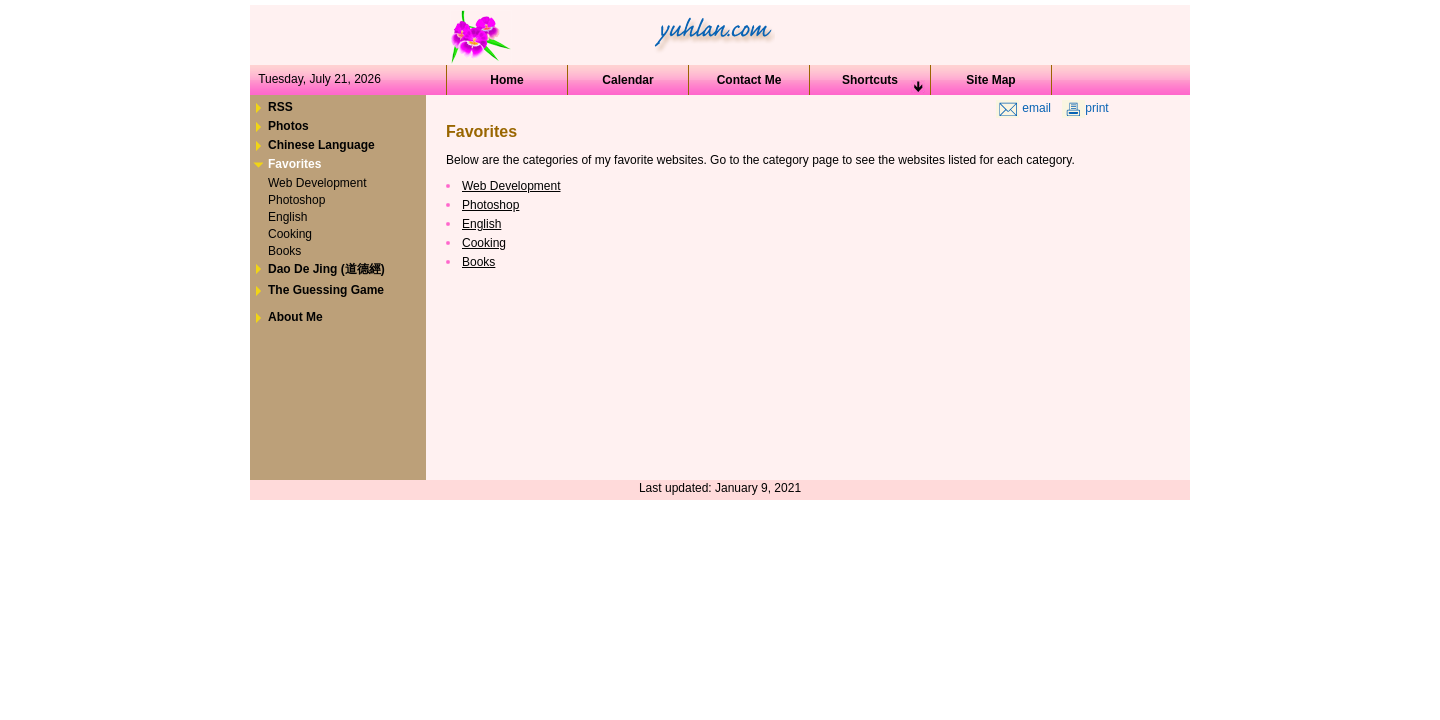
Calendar (627, 80)
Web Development (511, 186)
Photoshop (490, 205)
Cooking (484, 243)
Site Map (990, 80)
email (1023, 108)
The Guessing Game (326, 290)
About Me (295, 317)
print (1085, 108)
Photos (288, 126)
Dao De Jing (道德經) (326, 269)
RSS (280, 107)
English (481, 224)
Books (478, 262)
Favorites (294, 164)
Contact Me (749, 80)
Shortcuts (870, 80)
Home (506, 80)
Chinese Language (321, 145)
